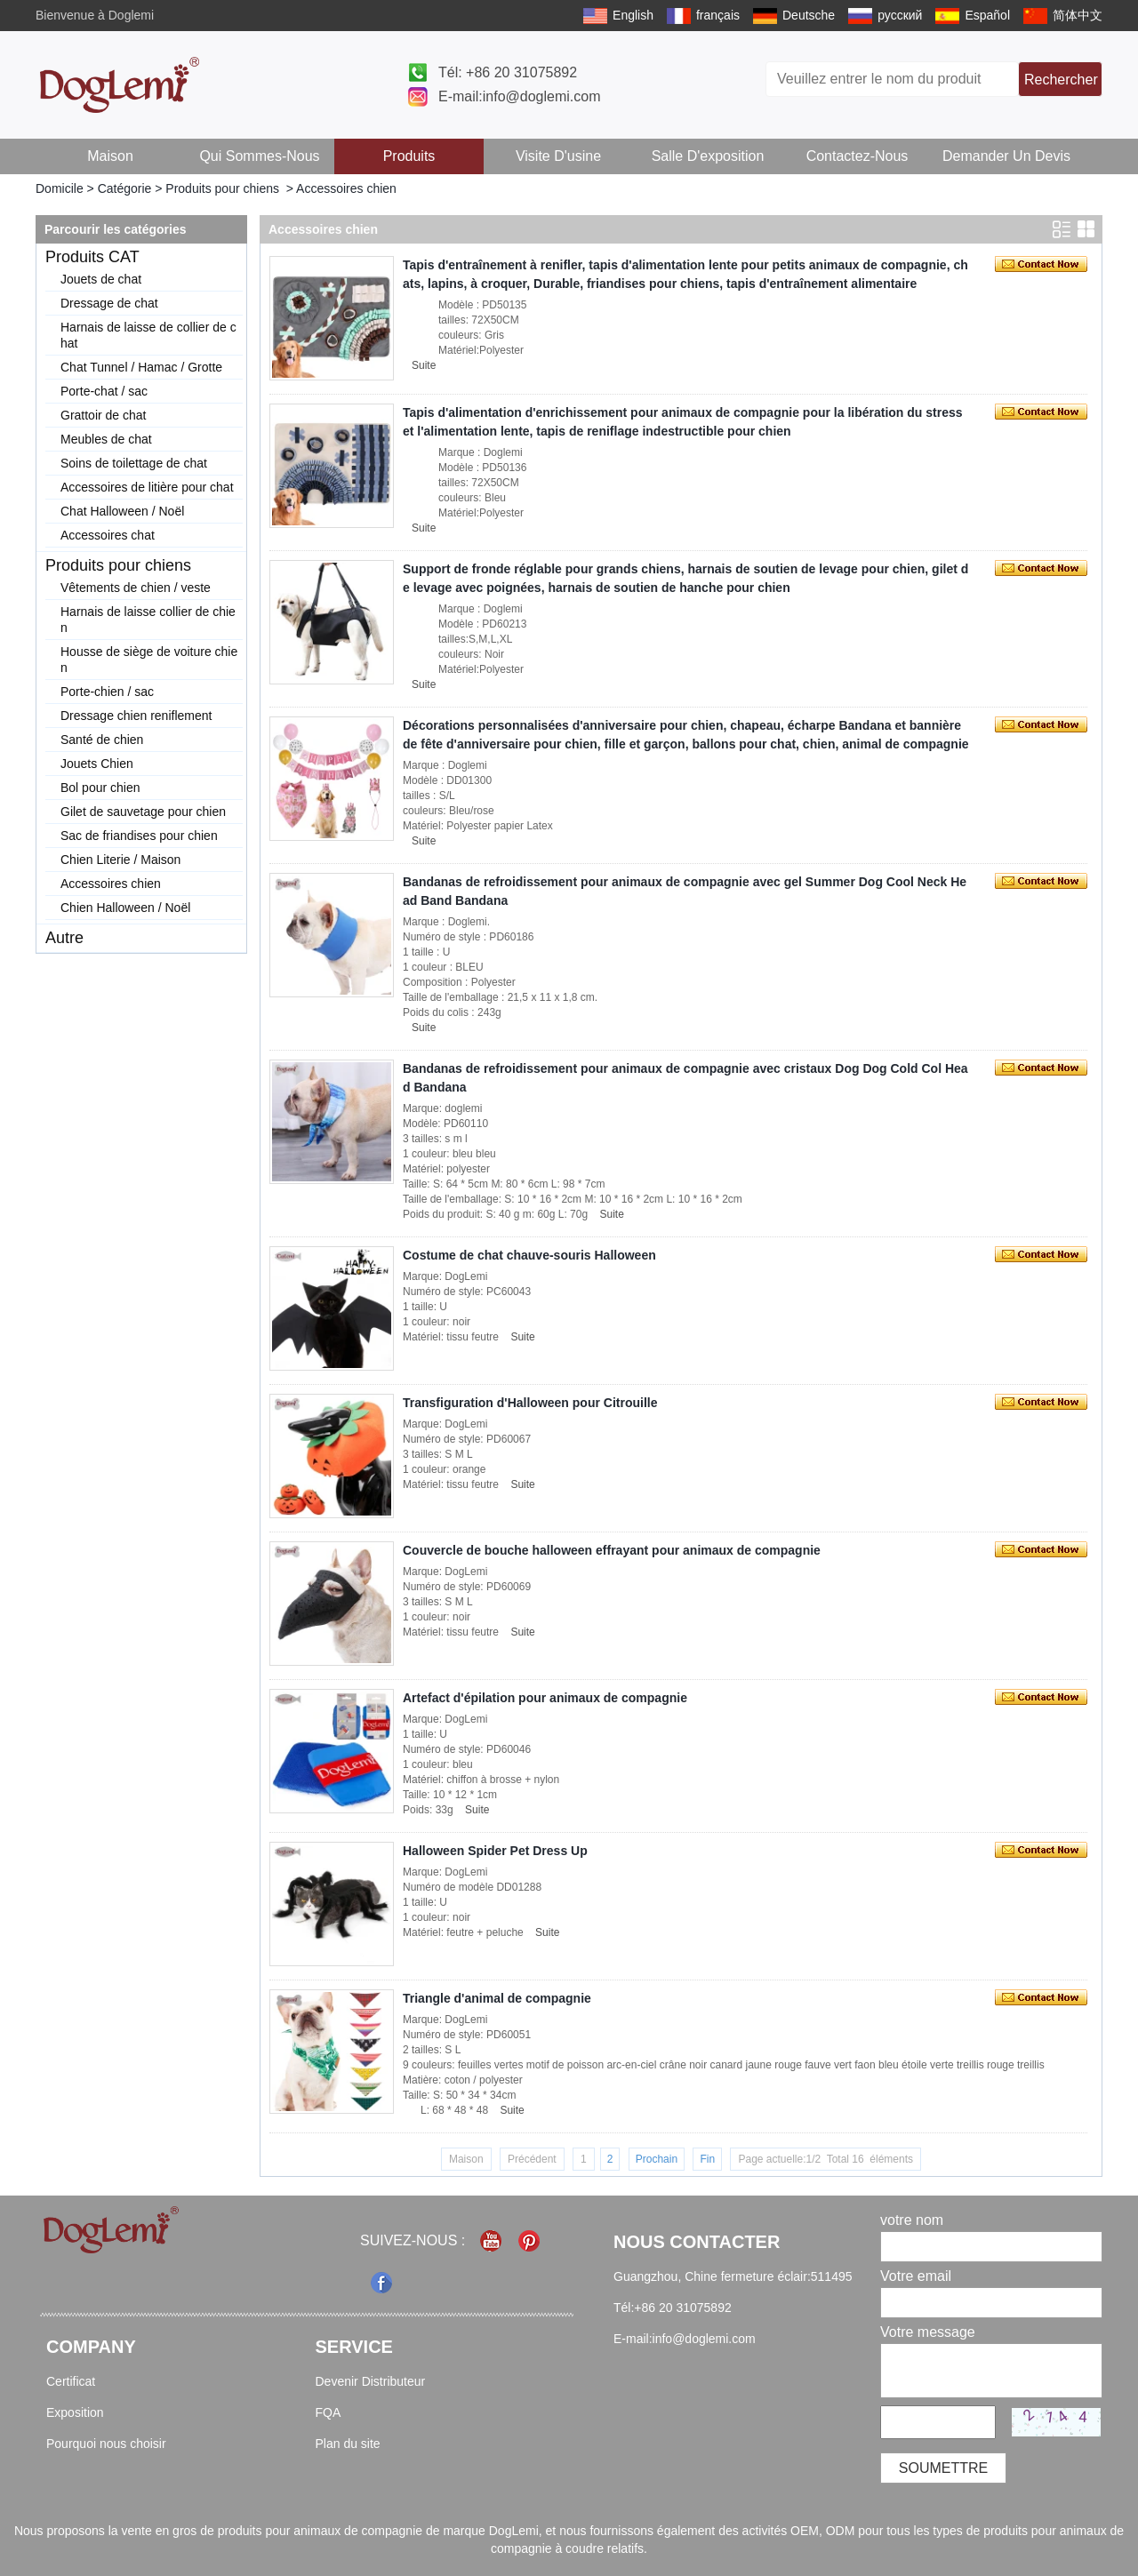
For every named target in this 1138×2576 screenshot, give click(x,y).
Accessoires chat (107, 535)
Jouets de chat (100, 279)
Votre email (915, 2276)
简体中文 (1077, 15)
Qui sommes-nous (259, 156)
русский (900, 15)
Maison (110, 156)
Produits (409, 156)
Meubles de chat (106, 439)
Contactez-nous (857, 156)
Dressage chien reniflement (136, 715)
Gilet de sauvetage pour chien (143, 811)
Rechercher (1061, 79)
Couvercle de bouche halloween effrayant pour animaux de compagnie (612, 1550)
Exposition (75, 2412)
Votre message (927, 2332)
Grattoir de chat (103, 415)
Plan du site (348, 2443)
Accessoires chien (110, 883)
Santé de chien (101, 739)
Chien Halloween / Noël (125, 907)
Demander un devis (1006, 156)
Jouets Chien (96, 763)
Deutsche (808, 15)
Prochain (656, 2159)
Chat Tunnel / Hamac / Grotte (141, 367)
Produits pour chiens (222, 188)
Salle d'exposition (708, 156)
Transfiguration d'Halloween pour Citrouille (530, 1403)
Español (987, 15)
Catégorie (125, 188)
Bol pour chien (100, 787)
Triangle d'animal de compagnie (497, 1998)
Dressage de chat (109, 303)
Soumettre (943, 2468)
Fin (707, 2159)
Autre (64, 938)
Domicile (60, 188)
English (633, 15)
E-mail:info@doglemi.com (519, 96)
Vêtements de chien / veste (135, 587)
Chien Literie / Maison (120, 859)
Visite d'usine (558, 156)
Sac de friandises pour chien (139, 835)
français (718, 15)
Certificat (70, 2381)
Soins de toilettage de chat (133, 463)
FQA (328, 2412)
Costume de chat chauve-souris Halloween (529, 1255)
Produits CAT (92, 257)
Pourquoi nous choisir (106, 2443)
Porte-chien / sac (107, 691)
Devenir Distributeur (371, 2381)
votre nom (911, 2220)
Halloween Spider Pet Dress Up (495, 1851)
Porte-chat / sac (104, 391)
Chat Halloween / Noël (122, 511)
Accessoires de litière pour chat (147, 487)
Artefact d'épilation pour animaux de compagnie (545, 1698)
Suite (424, 365)
